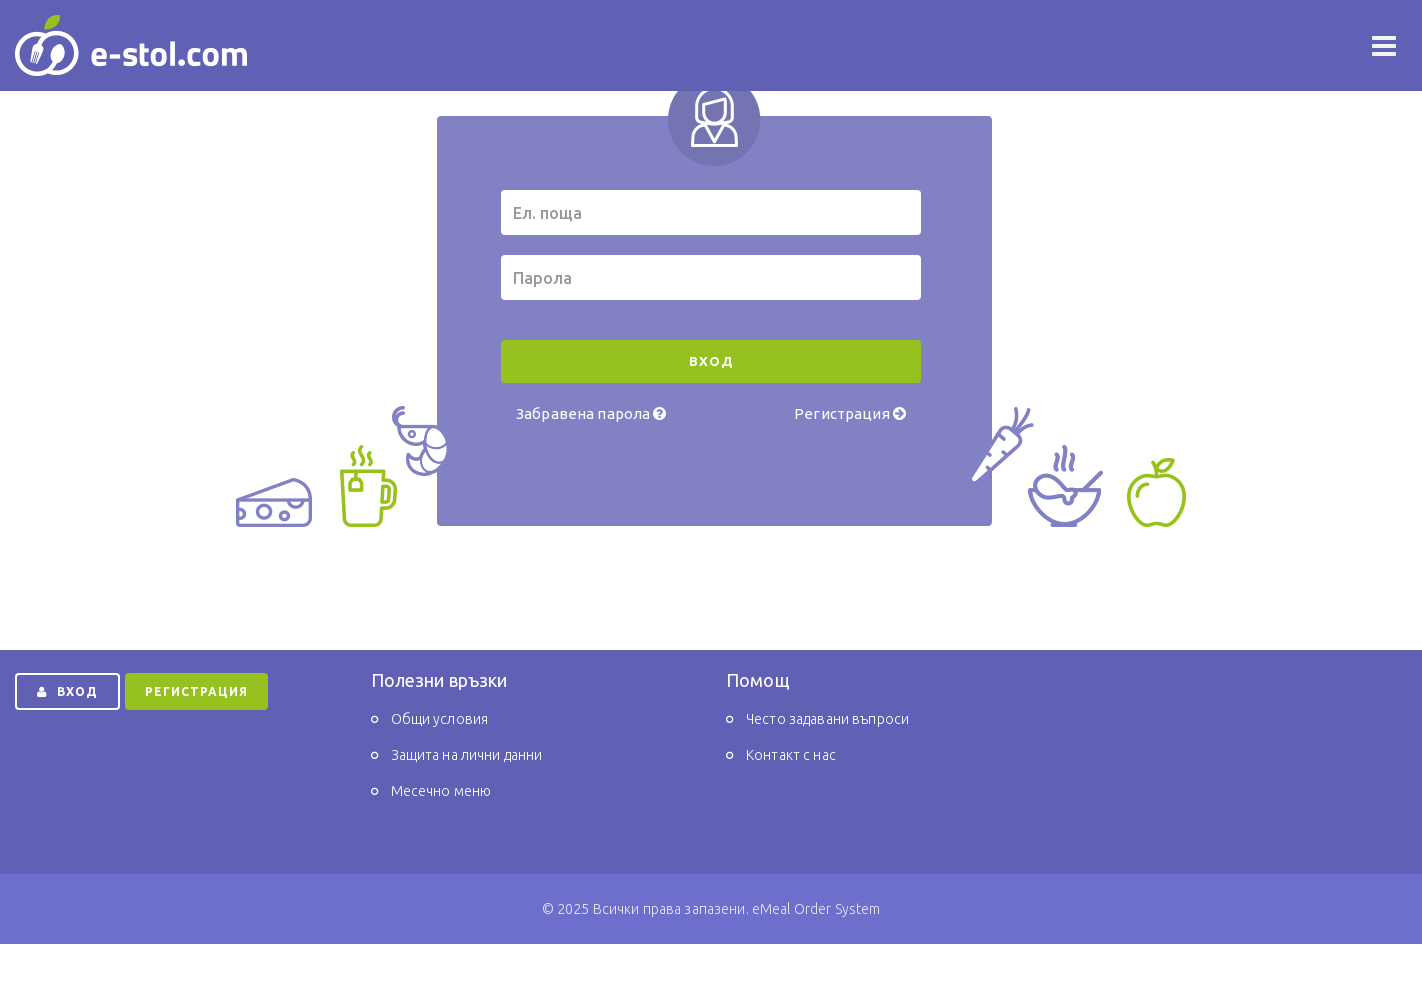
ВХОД (67, 691)
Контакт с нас (791, 755)
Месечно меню (441, 791)
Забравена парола (591, 413)
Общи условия (440, 719)
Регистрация (850, 413)
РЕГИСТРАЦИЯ (196, 691)
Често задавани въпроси (827, 719)
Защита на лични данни (467, 755)
